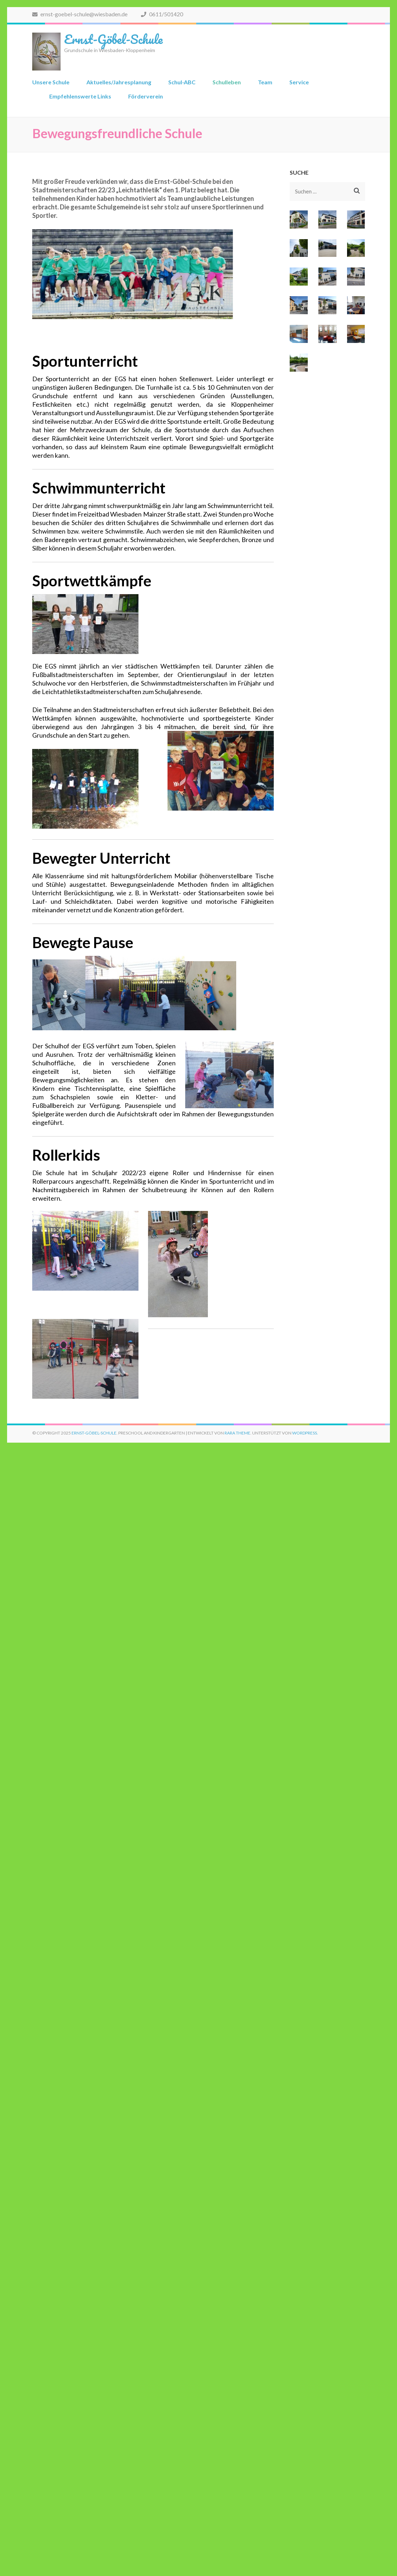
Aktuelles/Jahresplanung (118, 82)
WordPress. (305, 1433)
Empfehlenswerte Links (80, 96)
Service (299, 82)
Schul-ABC (181, 82)
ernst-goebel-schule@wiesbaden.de (79, 14)
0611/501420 (162, 14)
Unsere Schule (50, 82)
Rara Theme (237, 1433)
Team (265, 82)
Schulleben (226, 82)
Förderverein (145, 96)
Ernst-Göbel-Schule (113, 39)
